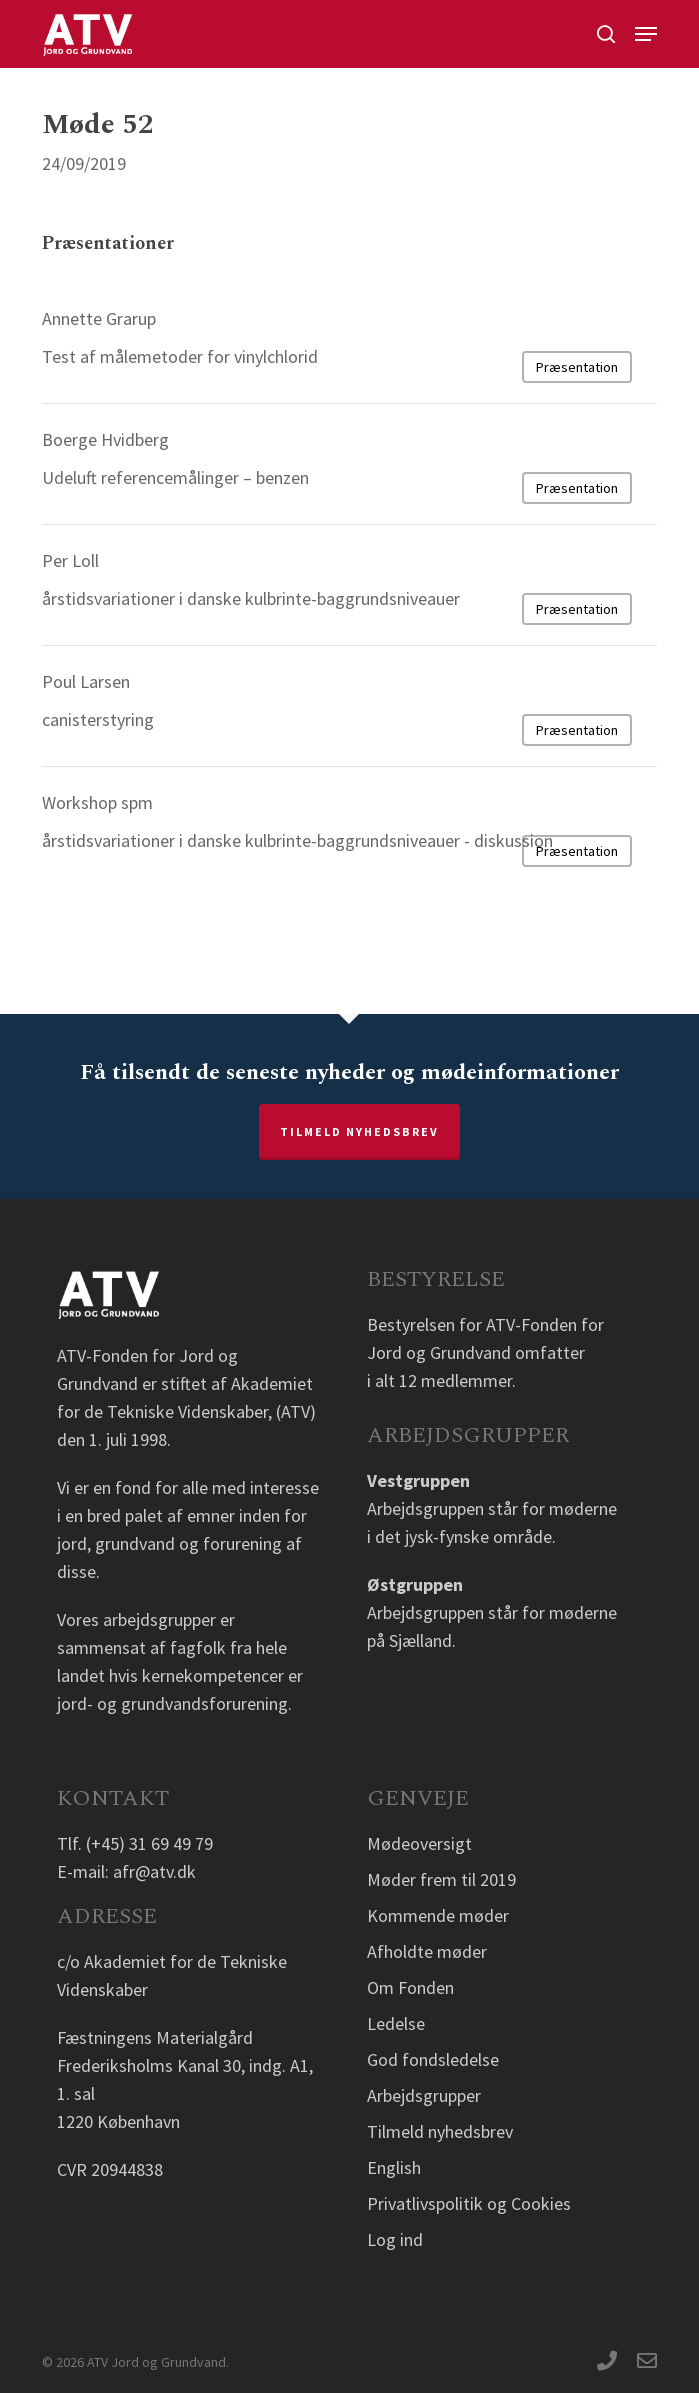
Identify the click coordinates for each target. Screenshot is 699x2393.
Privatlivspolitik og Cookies (469, 2203)
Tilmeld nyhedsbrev (359, 1131)
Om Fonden (410, 1987)
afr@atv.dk (154, 1871)
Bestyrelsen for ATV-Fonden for (485, 1324)
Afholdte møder (427, 1951)
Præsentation (577, 367)
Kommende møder (438, 1915)
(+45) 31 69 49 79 (149, 1843)
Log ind (395, 2239)
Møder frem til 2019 (441, 1879)
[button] (646, 34)
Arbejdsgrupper (424, 2095)
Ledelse (396, 2023)
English (394, 2167)
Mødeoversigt (419, 1843)
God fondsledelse (433, 2059)
